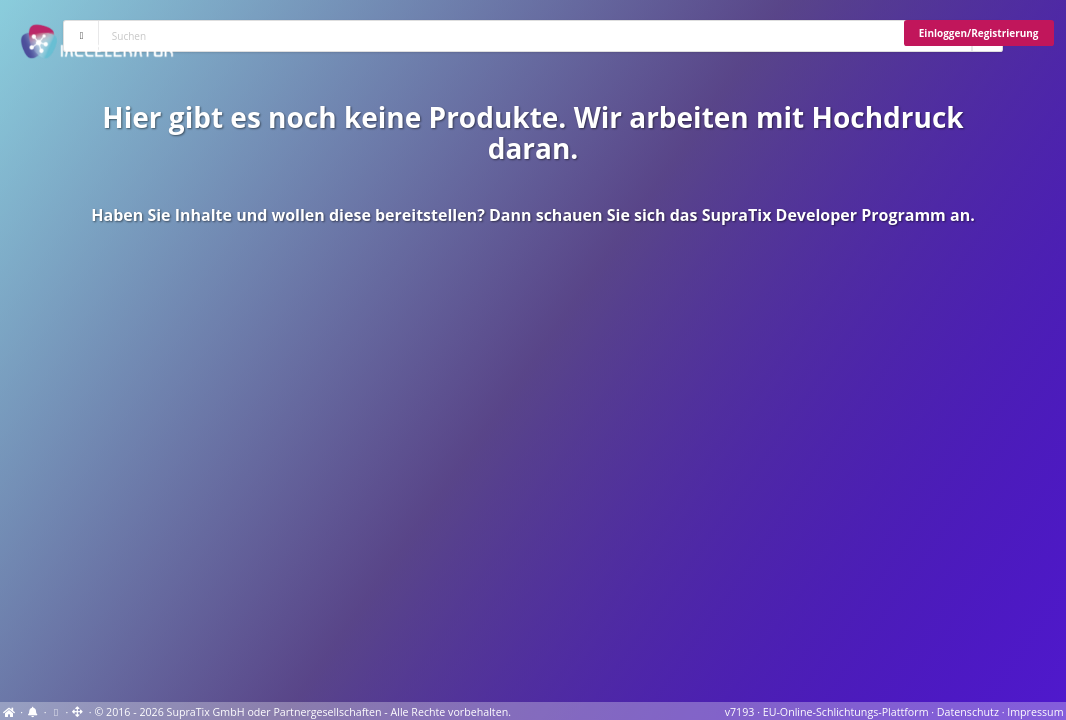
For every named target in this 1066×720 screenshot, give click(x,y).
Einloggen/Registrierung (979, 33)
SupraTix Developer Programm (824, 215)
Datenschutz (968, 712)
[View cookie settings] (55, 712)
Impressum (1035, 712)
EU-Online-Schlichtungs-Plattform (846, 712)
